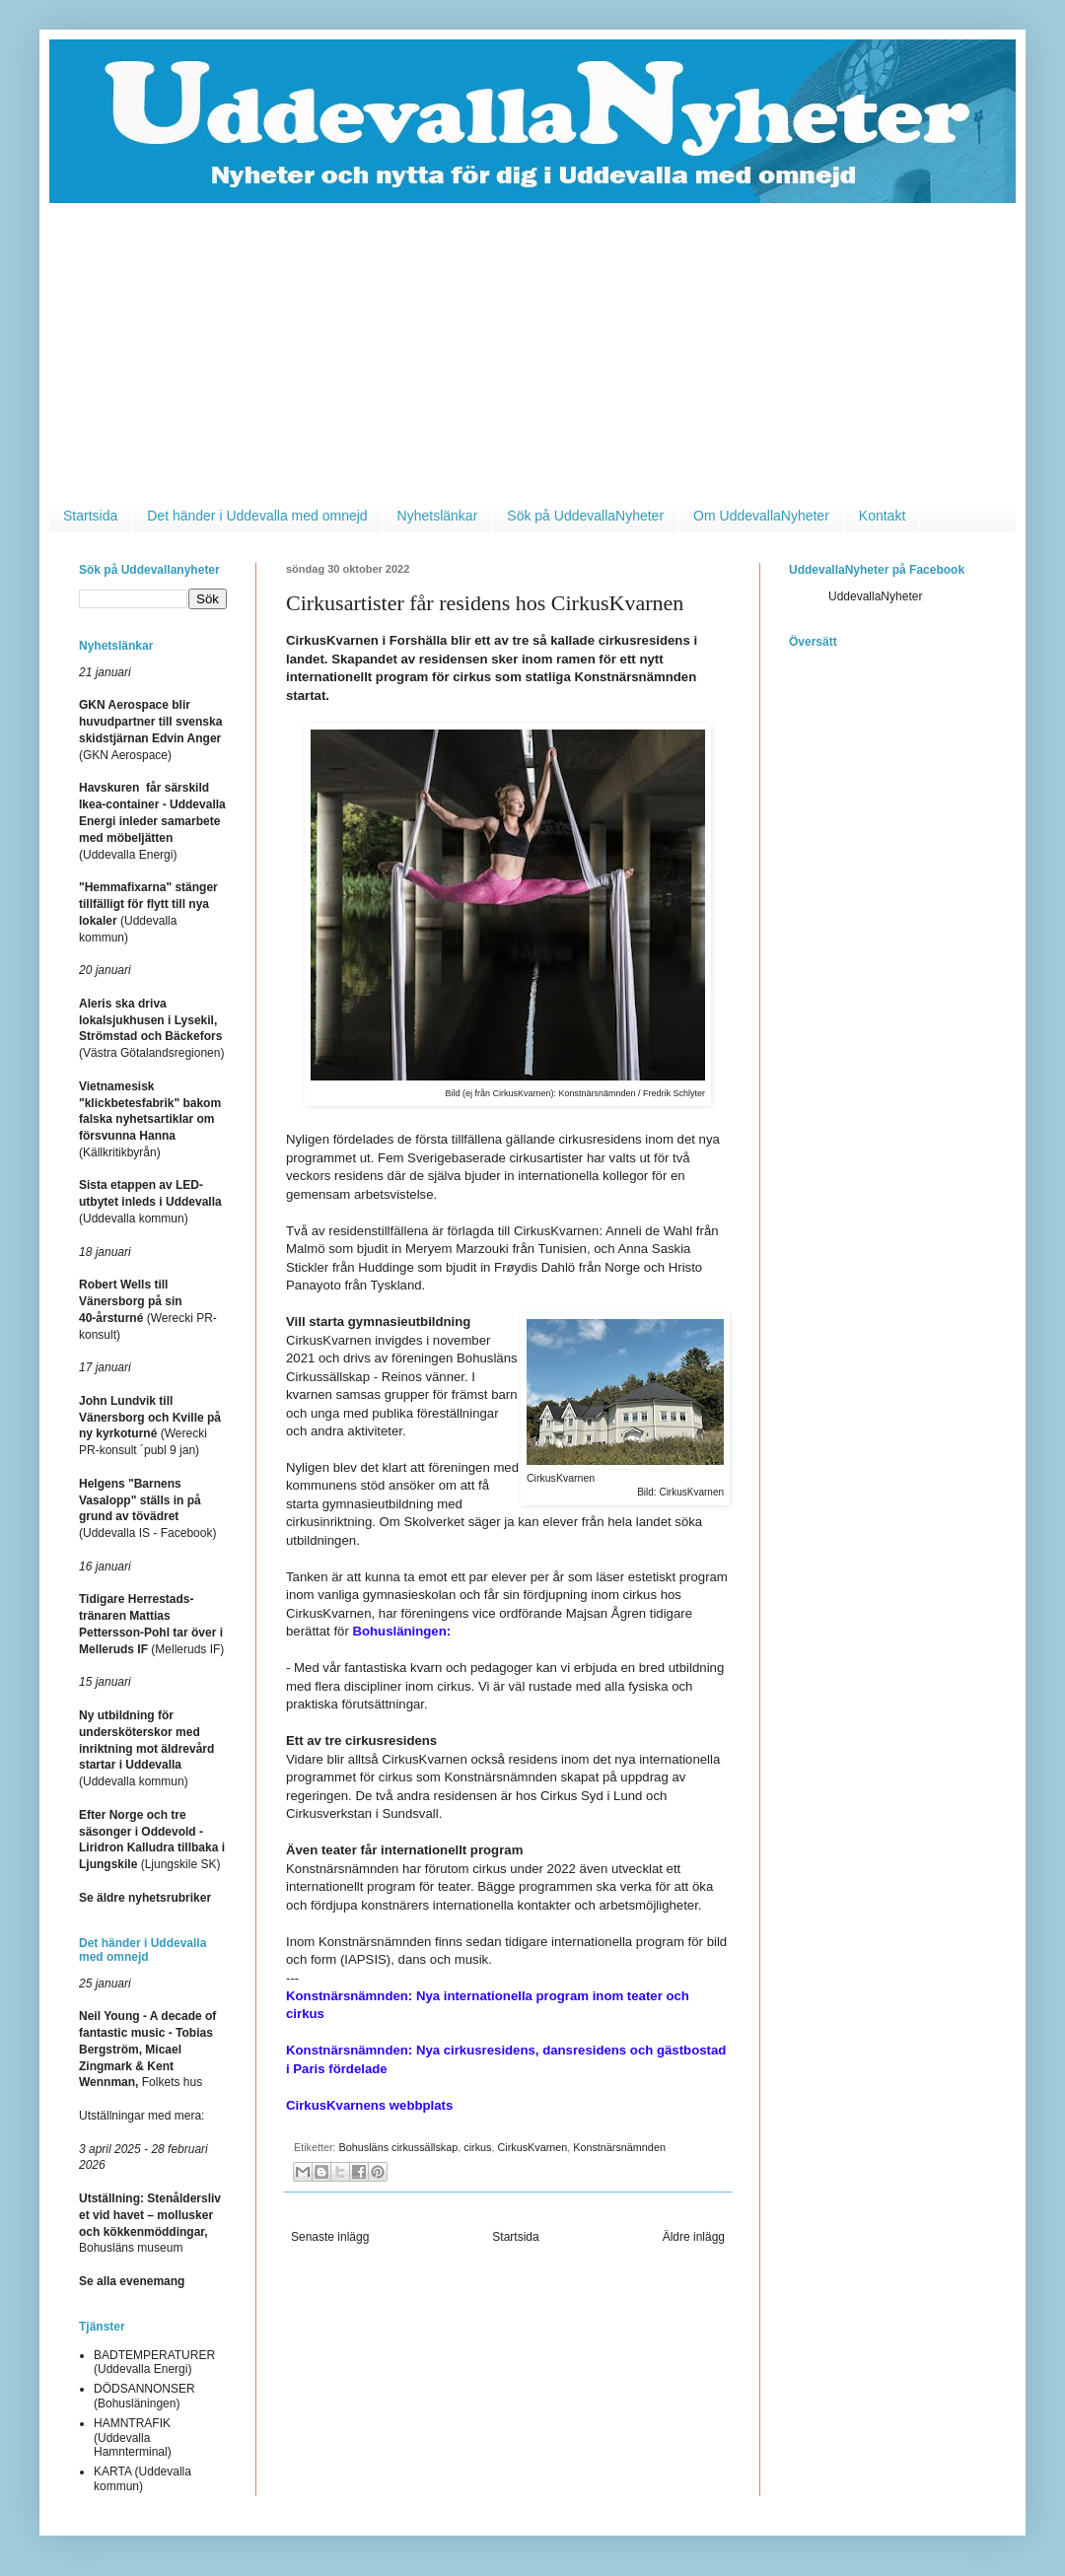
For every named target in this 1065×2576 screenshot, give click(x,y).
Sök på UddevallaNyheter (585, 515)
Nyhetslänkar (437, 515)
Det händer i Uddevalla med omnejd (257, 515)
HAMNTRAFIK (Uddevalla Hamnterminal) (133, 2437)
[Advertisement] (532, 351)
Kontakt (882, 515)
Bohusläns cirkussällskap (399, 2147)
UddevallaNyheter (875, 596)
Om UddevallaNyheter (761, 515)
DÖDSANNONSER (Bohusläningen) (144, 2395)
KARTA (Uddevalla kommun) (142, 2478)
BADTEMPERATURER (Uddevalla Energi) (154, 2362)
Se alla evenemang (131, 2281)
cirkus (477, 2147)
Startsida (90, 515)
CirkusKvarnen (532, 2147)
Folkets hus (147, 2049)
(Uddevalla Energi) (152, 821)
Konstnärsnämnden (619, 2147)
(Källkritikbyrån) (150, 1119)
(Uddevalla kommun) (150, 1201)
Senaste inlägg (330, 2237)
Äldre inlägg (694, 2237)
